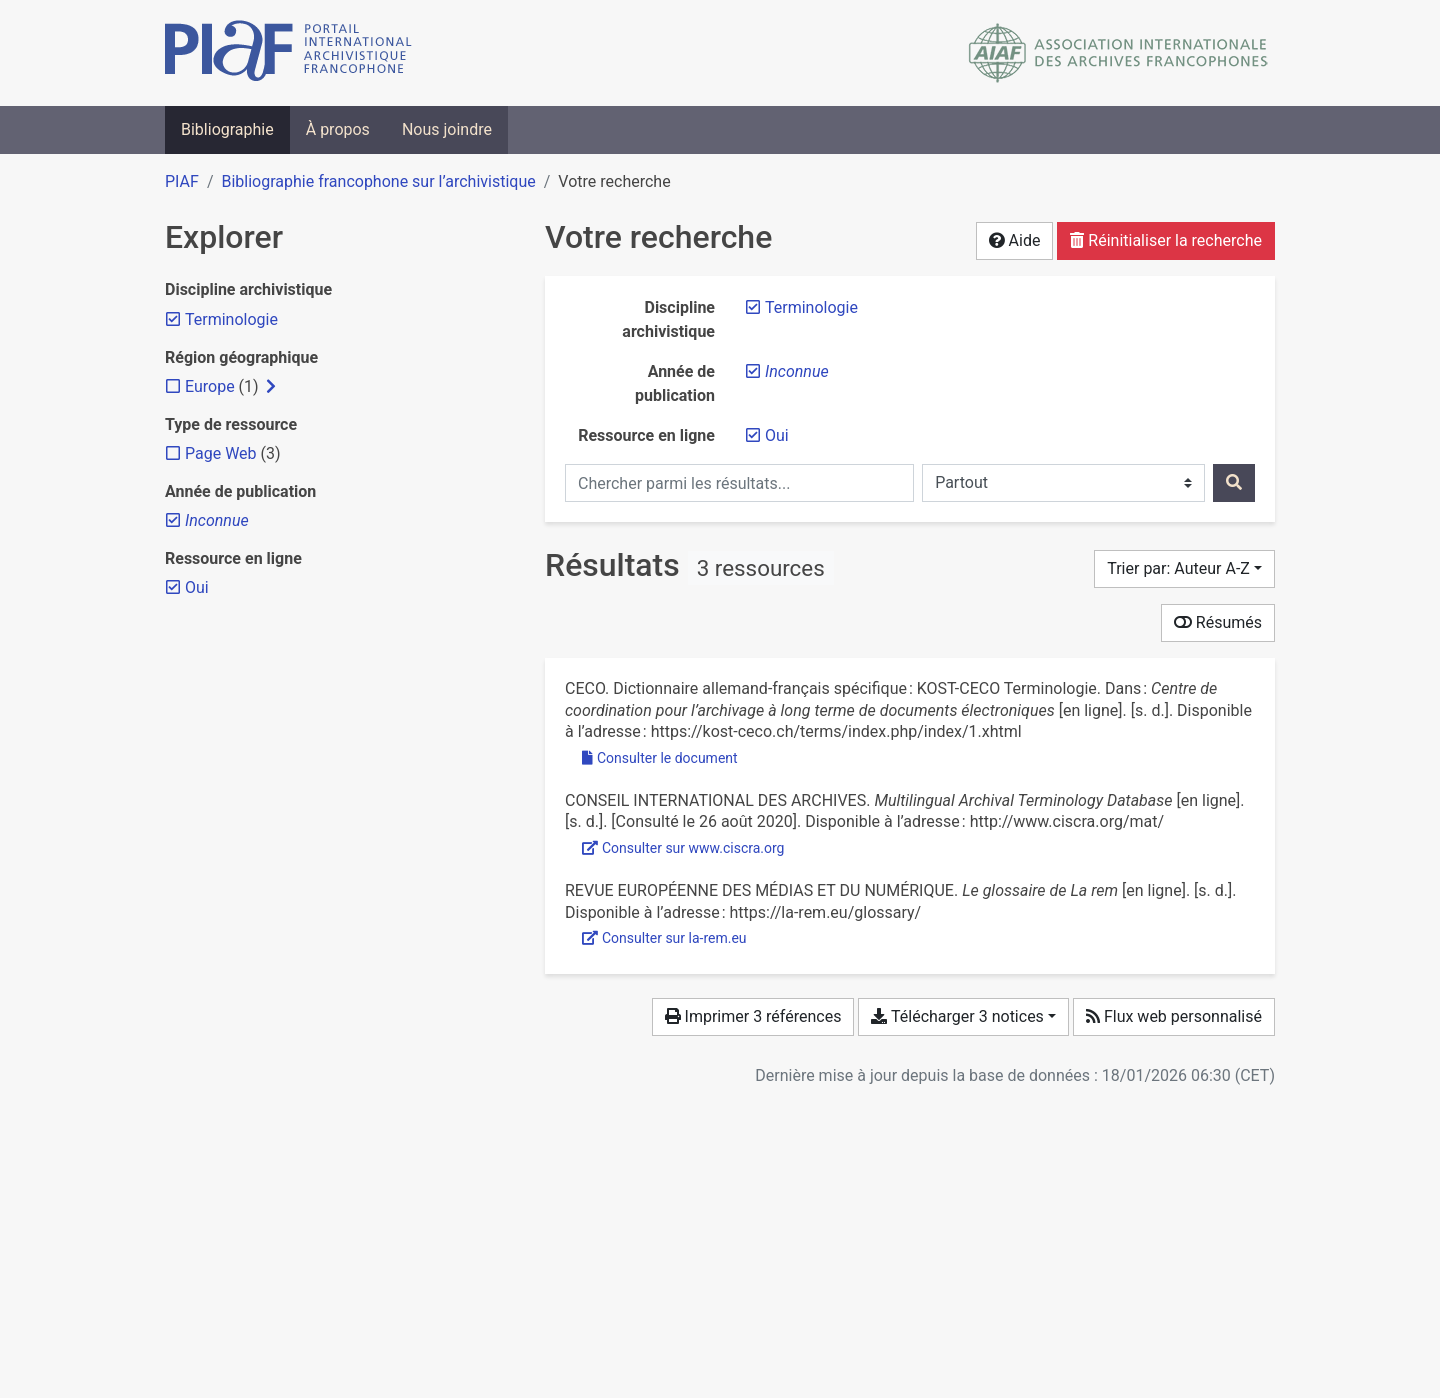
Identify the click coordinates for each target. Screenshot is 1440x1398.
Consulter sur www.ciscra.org (683, 848)
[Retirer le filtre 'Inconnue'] (797, 371)
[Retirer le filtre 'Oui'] (777, 435)
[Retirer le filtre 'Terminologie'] (811, 307)
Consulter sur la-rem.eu (664, 938)
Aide (1015, 240)
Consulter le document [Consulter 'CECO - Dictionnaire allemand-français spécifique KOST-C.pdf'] (660, 758)
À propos (338, 129)
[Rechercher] (1234, 483)
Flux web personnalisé (1174, 1016)
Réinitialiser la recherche (1166, 240)
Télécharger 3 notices (957, 1016)
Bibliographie (227, 129)
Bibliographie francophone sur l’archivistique (378, 181)
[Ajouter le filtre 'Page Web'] (221, 453)
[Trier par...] (1184, 569)
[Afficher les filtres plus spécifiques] (271, 387)
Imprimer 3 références (753, 1016)
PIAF (182, 181)
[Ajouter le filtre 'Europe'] (210, 386)
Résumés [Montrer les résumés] (1218, 622)
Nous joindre (447, 129)
